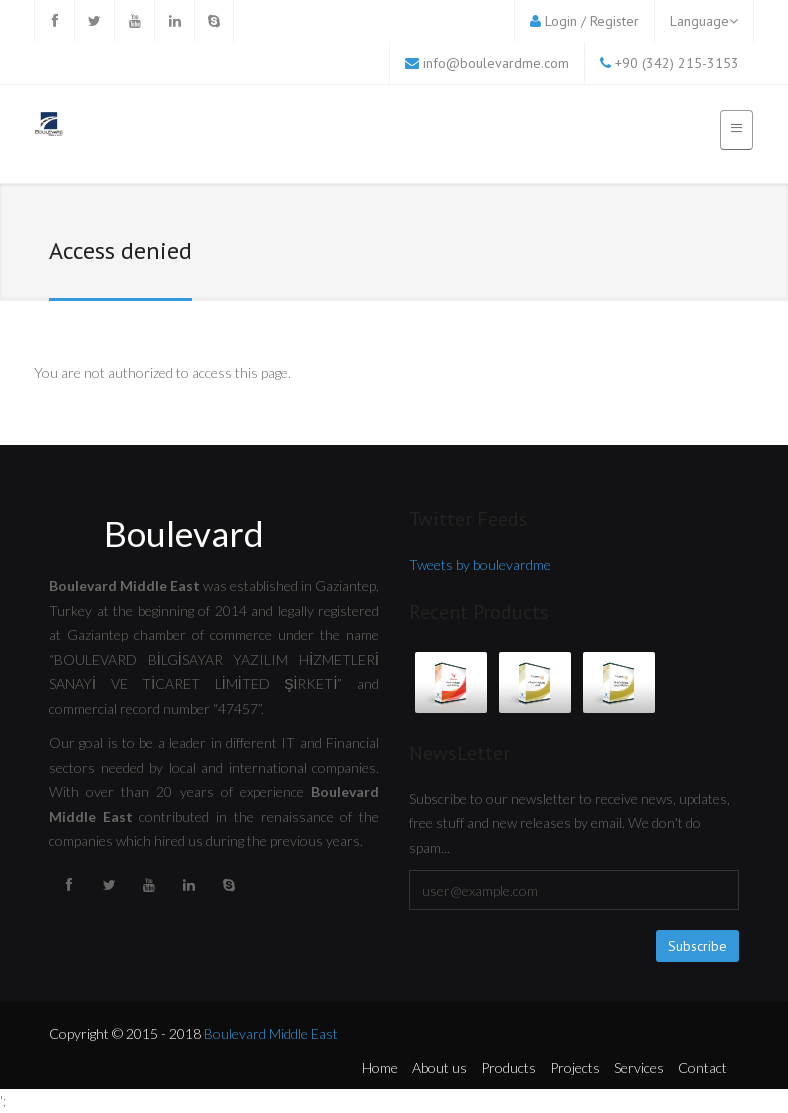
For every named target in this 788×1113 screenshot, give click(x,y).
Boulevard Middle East (271, 1033)
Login (561, 21)
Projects (575, 1067)
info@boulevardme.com (496, 63)
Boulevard (184, 533)
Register (614, 21)
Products (508, 1067)
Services (639, 1067)
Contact (702, 1067)
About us (439, 1067)
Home (380, 1067)
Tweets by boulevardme (480, 564)
